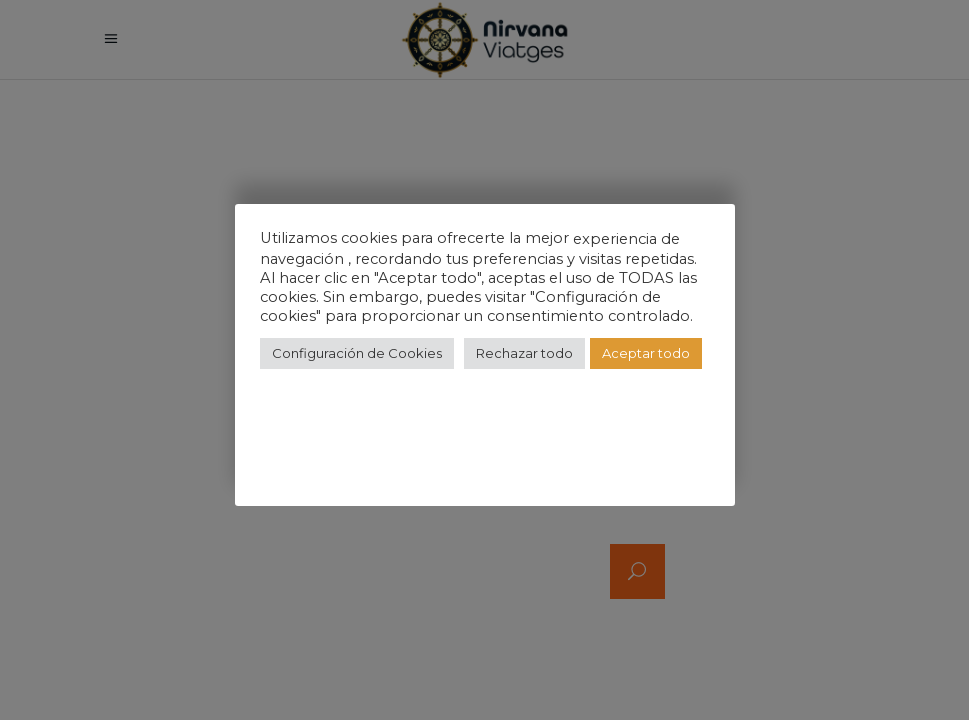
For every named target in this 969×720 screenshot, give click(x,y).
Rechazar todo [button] (524, 353)
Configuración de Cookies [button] (357, 353)
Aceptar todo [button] (646, 353)
